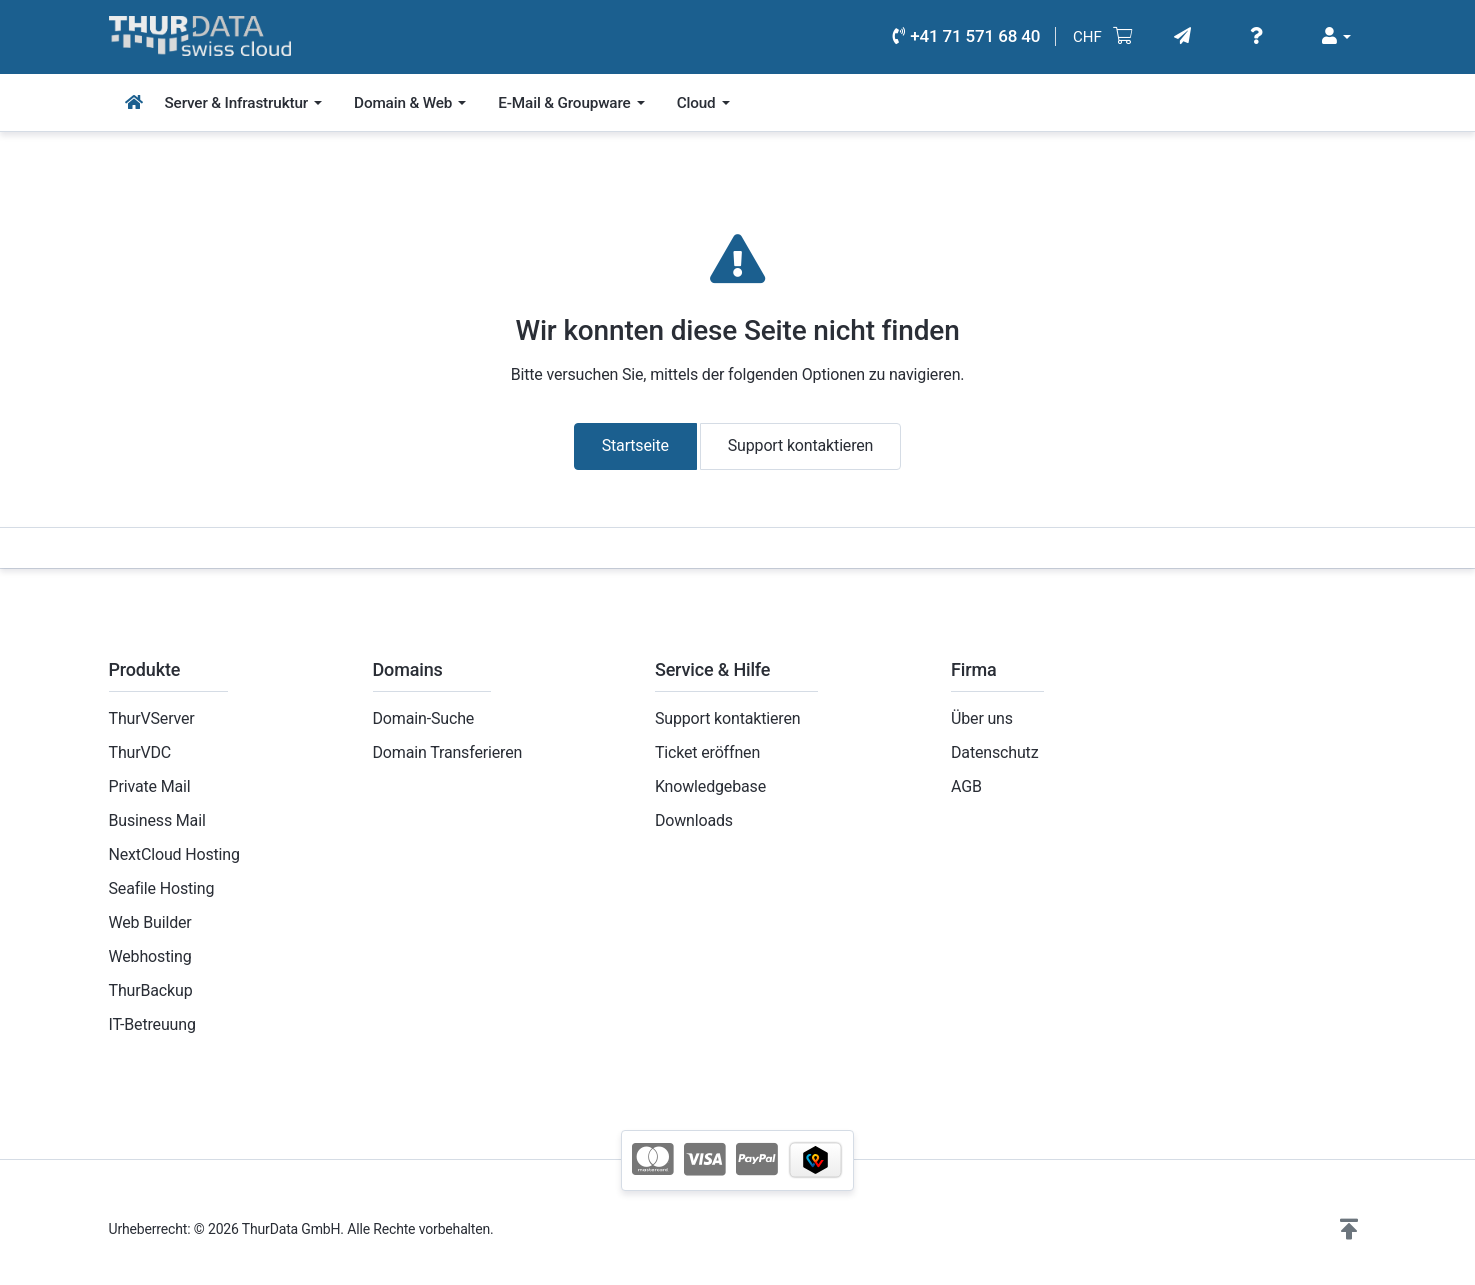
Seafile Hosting (162, 888)
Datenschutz (994, 752)
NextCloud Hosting (174, 854)
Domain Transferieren (448, 752)
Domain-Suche (424, 718)
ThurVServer (152, 718)
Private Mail (150, 786)
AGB (966, 786)
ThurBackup (151, 990)
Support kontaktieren (801, 445)
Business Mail (157, 820)
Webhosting (150, 956)
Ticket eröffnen (707, 752)
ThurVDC (140, 752)
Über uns (982, 718)
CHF (1087, 37)
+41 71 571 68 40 (966, 36)
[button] (1349, 1230)
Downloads (694, 820)
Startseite (635, 445)
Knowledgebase (710, 786)
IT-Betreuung (152, 1024)
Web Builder (150, 922)
